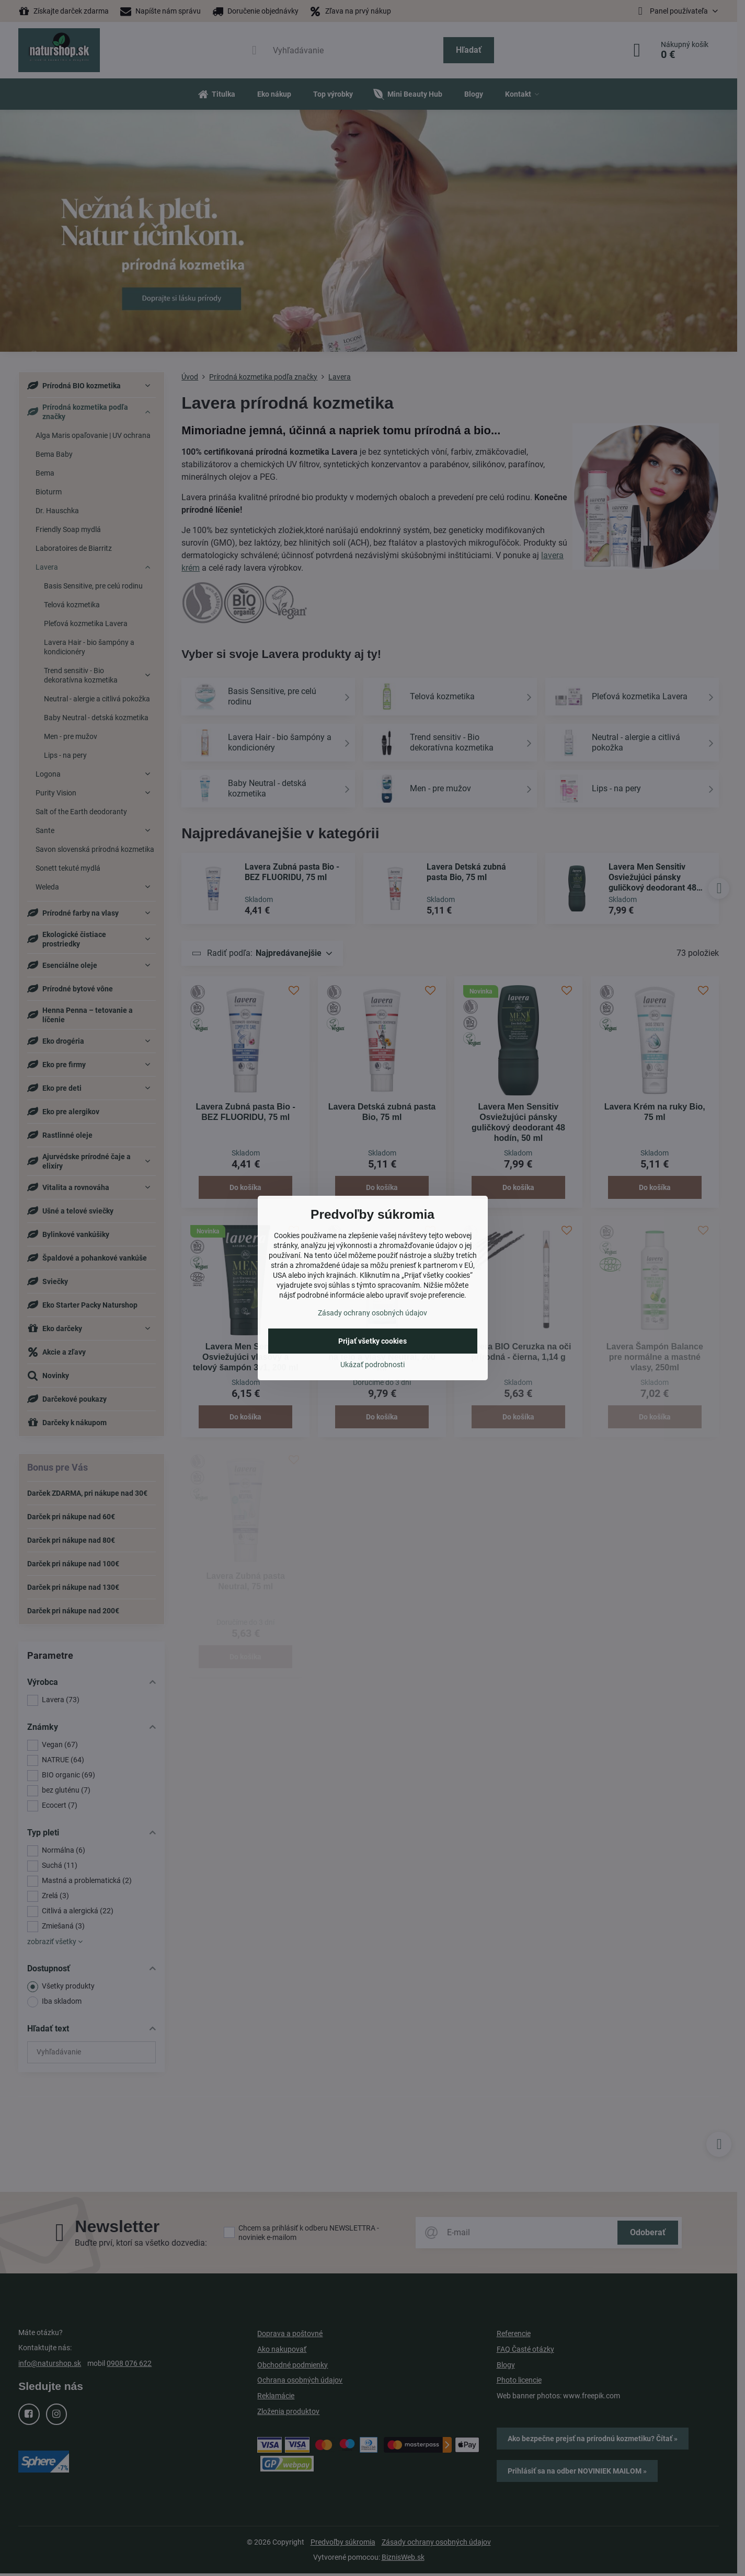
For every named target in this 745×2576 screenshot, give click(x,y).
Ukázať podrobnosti (372, 1364)
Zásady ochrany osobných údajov (372, 1313)
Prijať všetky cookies (372, 1341)
